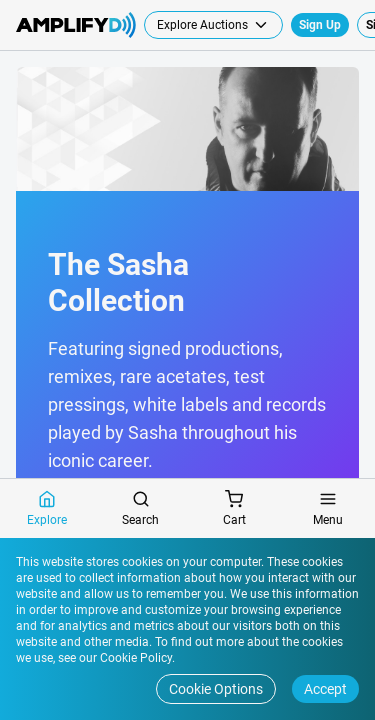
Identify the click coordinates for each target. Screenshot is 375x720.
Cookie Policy (134, 658)
